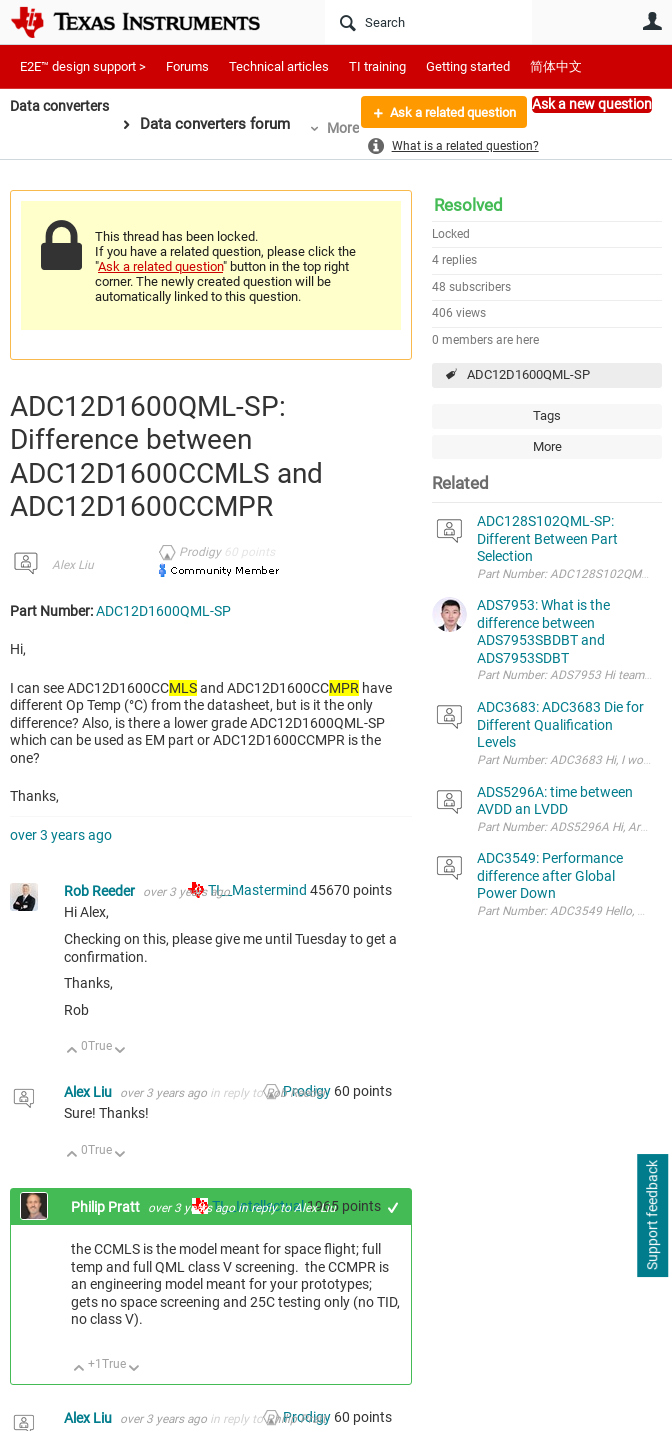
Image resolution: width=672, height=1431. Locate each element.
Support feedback (652, 1216)
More (350, 128)
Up (72, 1051)
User (652, 21)
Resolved (468, 205)
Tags (547, 415)
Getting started (468, 66)
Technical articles (279, 66)
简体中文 (556, 66)
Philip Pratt (107, 1207)
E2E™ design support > (83, 66)
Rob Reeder (101, 891)
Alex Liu (73, 565)
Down (120, 1051)
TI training (377, 66)
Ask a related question (445, 113)
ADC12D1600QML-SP (528, 374)
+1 (393, 1207)
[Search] (428, 22)
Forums (187, 66)
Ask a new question (592, 104)
